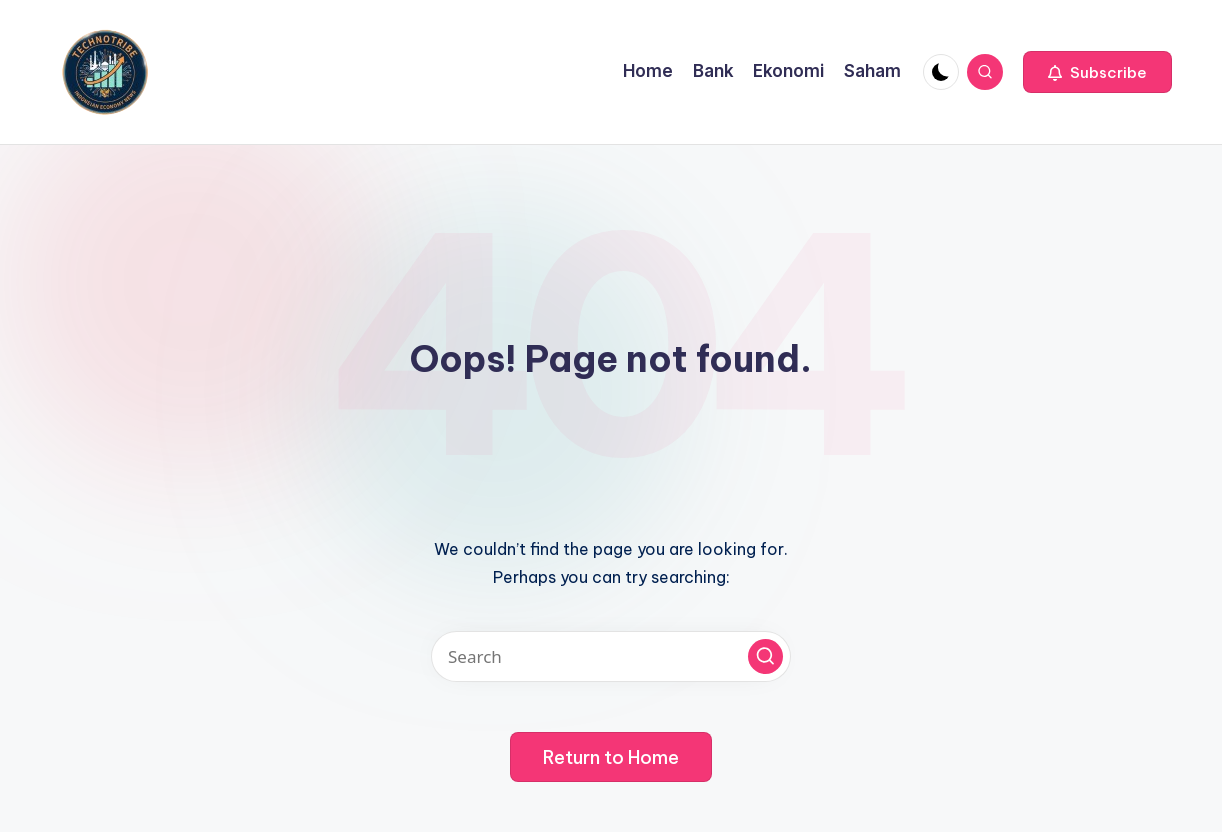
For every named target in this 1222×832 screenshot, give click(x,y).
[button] (1097, 72)
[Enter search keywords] (611, 656)
